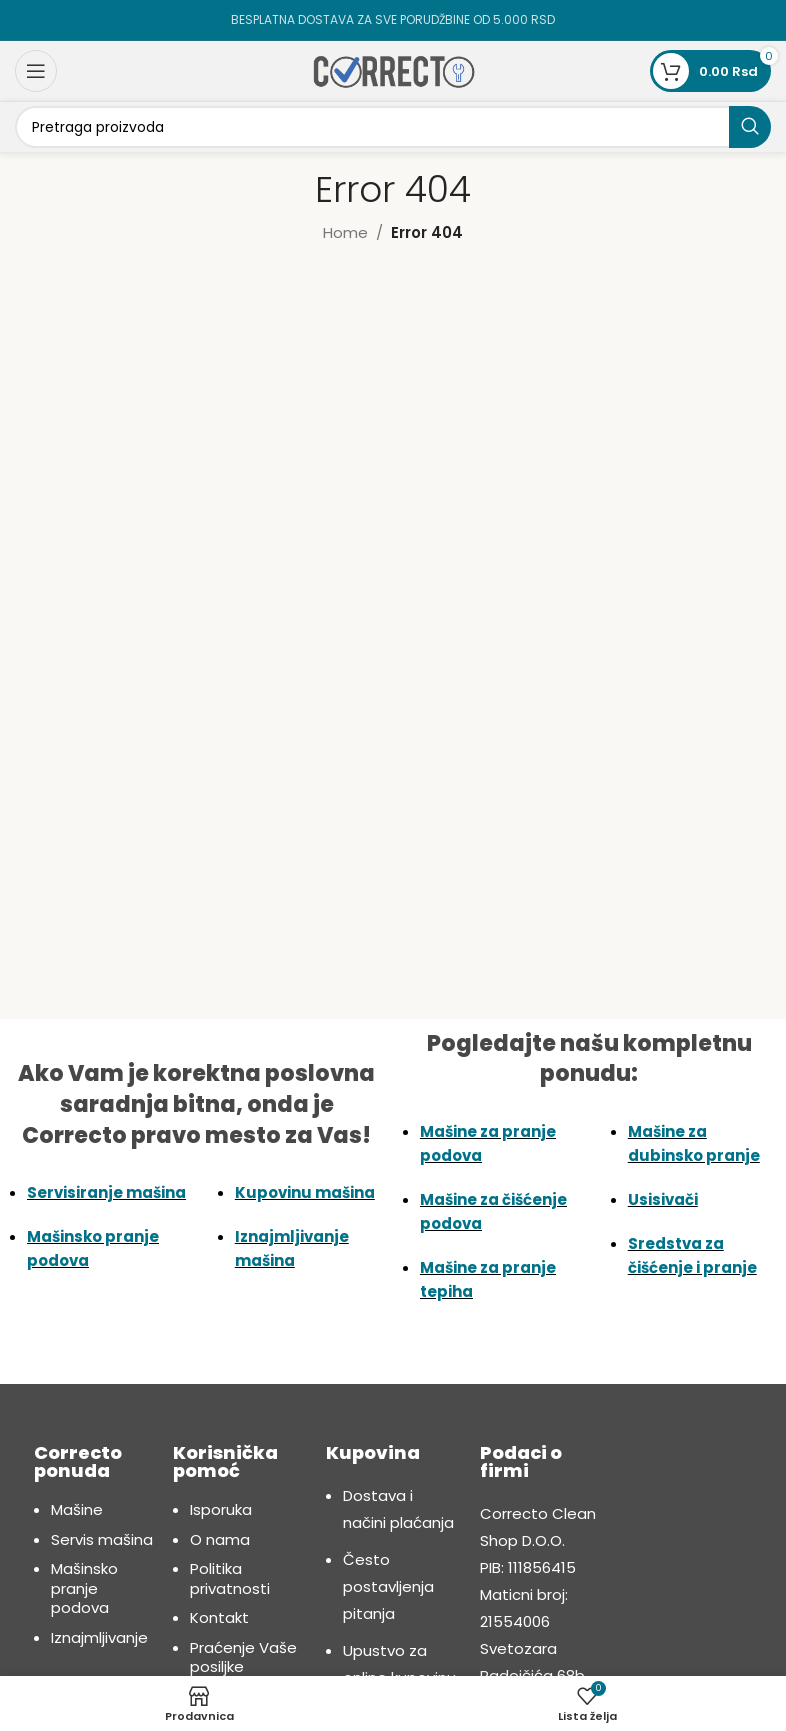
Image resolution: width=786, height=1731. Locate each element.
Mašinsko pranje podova (84, 1588)
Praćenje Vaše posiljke (243, 1657)
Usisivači (663, 1199)
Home (345, 232)
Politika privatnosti (230, 1578)
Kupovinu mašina (305, 1192)
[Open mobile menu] (36, 71)
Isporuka (221, 1509)
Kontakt (219, 1617)
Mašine (77, 1509)
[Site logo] (393, 69)
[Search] (393, 127)
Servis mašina (102, 1539)
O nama (220, 1539)
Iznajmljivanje (99, 1637)
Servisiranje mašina (106, 1192)
